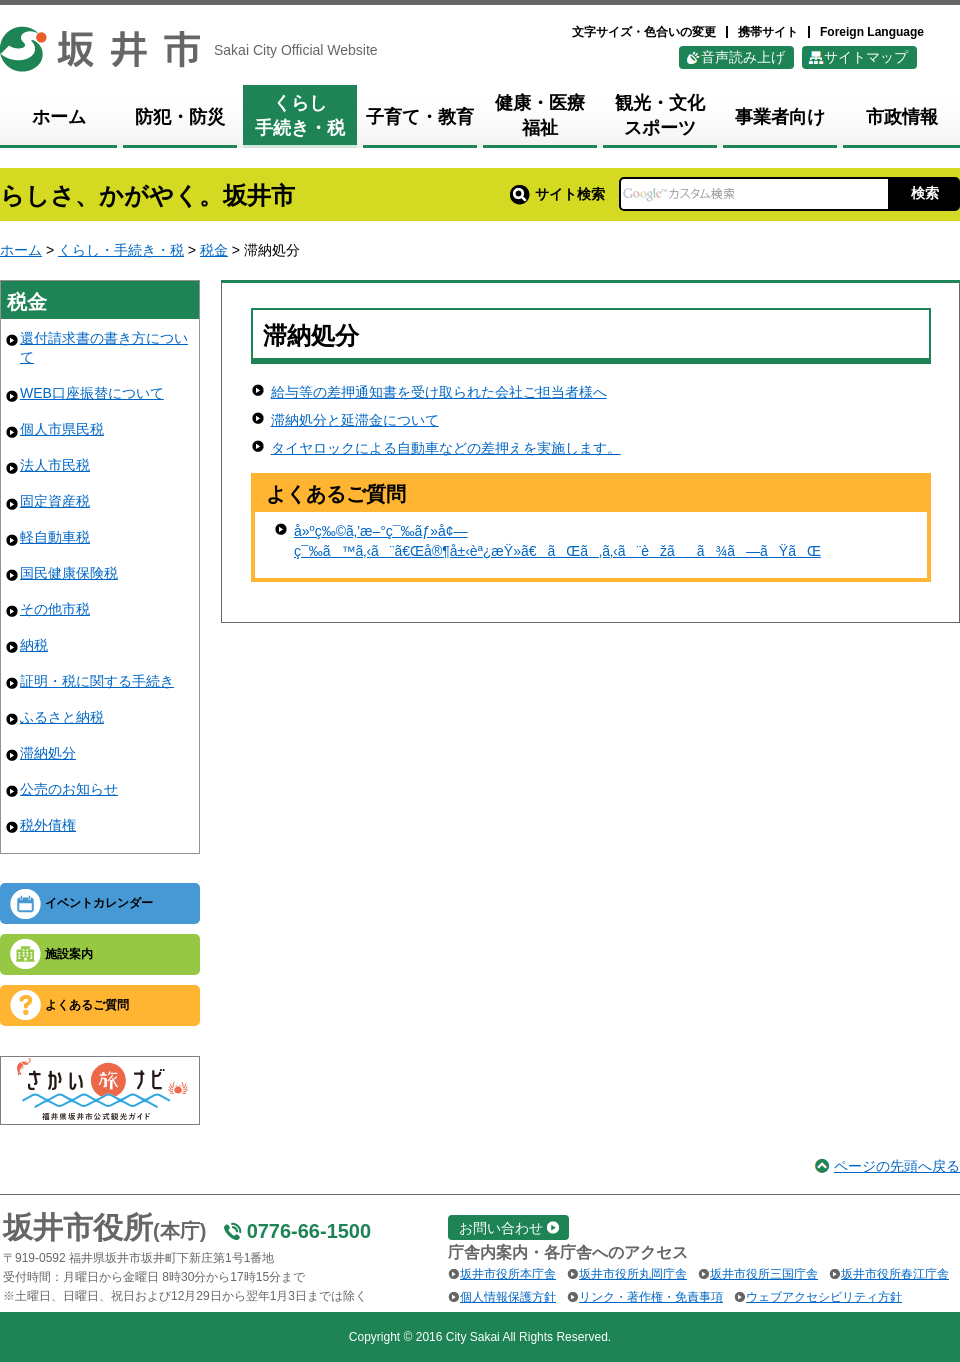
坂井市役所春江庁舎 (895, 1274)
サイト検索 (557, 194)
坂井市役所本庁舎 (508, 1274)
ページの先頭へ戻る (897, 1166)
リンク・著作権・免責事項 (651, 1297)
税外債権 (48, 825)
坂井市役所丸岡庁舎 (633, 1274)
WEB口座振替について (92, 393)
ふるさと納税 (62, 717)
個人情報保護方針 (508, 1297)
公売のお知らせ (69, 789)
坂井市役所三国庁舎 (764, 1274)
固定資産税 (55, 501)
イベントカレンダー (99, 903)
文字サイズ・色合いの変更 (644, 32)
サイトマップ (866, 57)
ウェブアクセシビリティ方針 (824, 1297)
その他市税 (55, 609)
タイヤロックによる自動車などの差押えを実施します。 (446, 448)
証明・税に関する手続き (97, 681)
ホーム (21, 250)
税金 (214, 250)
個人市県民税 (62, 429)
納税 (34, 645)
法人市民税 (55, 465)
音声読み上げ (743, 57)
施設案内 (69, 954)
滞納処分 (48, 753)
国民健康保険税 (69, 573)
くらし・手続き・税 (121, 250)
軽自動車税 (55, 537)
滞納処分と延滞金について (355, 420)
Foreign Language (872, 32)
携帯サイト (768, 32)
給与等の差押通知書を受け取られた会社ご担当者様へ (439, 392)
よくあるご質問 (87, 1005)
